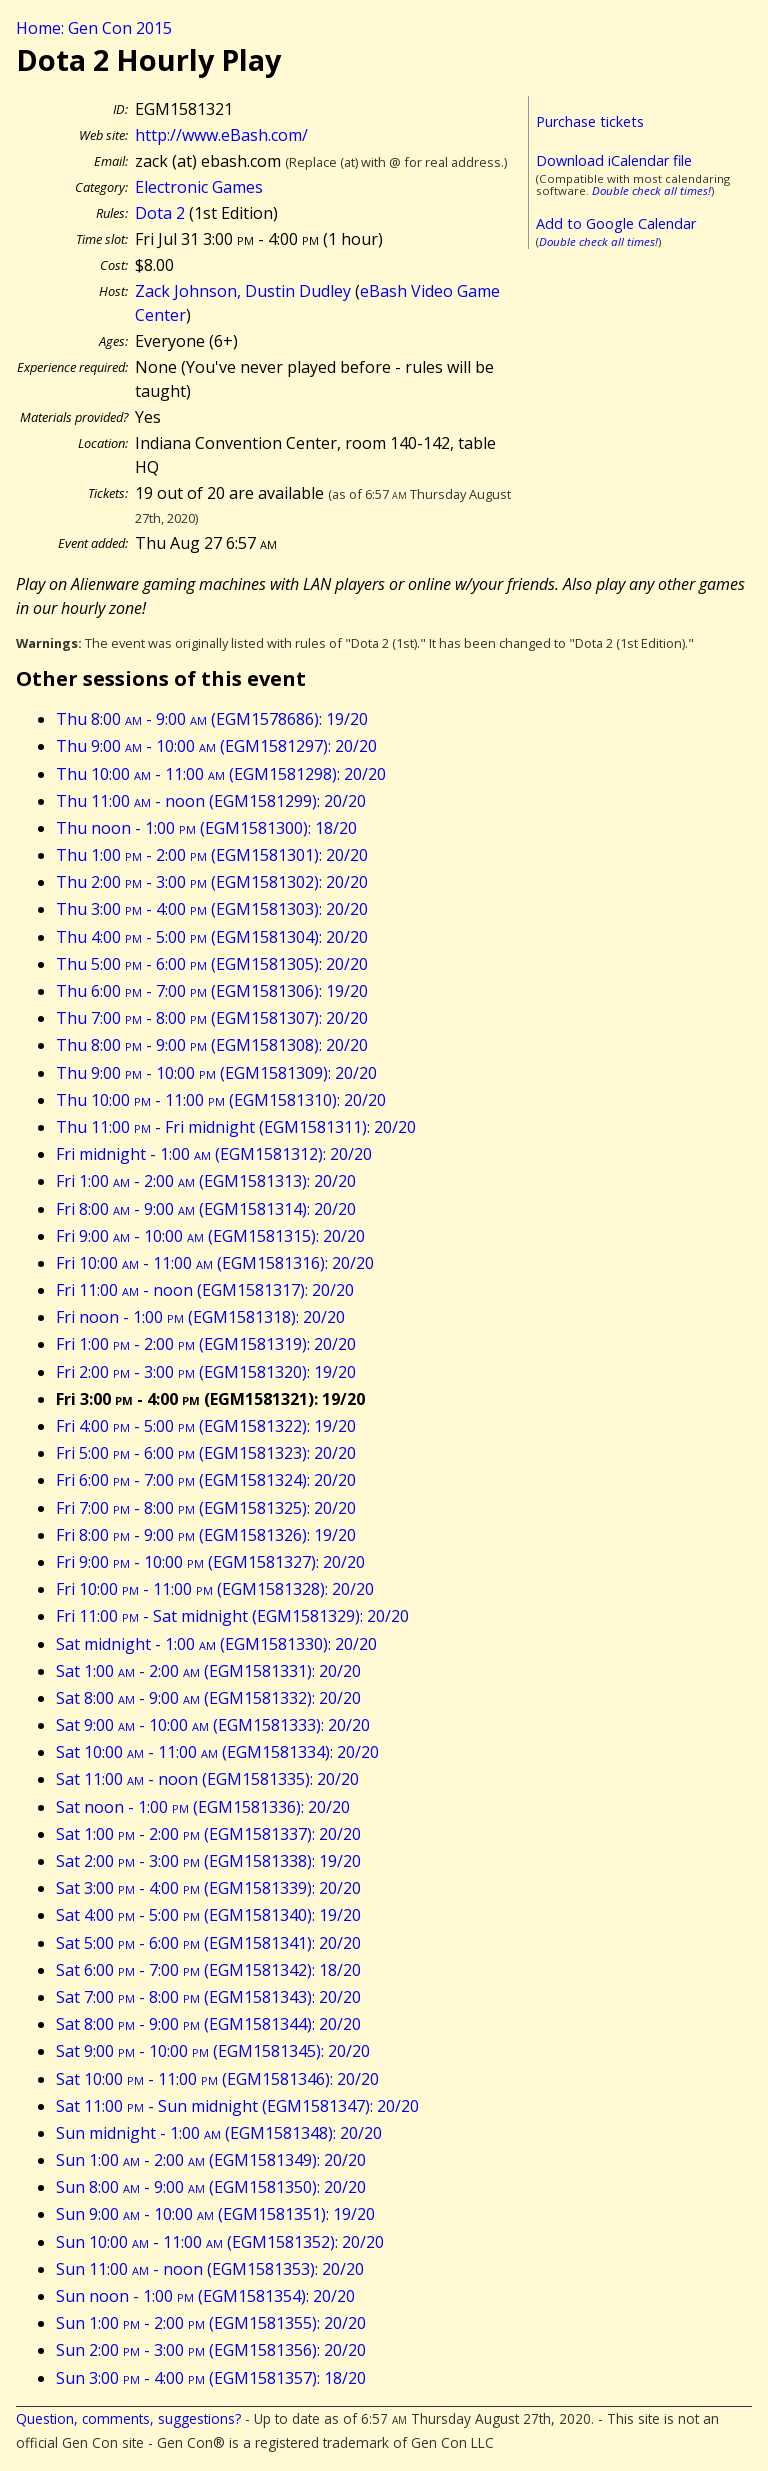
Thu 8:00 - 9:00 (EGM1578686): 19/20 (212, 719)
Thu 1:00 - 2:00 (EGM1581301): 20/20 (212, 855)
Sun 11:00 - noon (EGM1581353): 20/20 (210, 2269)
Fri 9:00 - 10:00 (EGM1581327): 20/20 (210, 1562)
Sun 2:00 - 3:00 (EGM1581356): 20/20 (211, 2350)
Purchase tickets (590, 121)
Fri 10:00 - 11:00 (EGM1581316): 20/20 (215, 1263)
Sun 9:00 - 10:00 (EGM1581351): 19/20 (215, 2214)
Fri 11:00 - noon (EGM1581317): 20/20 (205, 1290)
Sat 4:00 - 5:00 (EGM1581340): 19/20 (208, 1915)
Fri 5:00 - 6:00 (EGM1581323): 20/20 (206, 1453)
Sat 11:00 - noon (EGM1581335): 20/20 (207, 1779)
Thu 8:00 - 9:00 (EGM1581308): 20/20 (212, 1045)
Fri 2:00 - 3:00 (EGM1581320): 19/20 (206, 1372)
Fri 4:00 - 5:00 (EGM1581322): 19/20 (206, 1426)
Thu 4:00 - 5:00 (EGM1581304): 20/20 (212, 937)
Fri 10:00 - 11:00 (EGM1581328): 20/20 (215, 1589)
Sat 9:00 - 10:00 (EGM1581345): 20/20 (213, 2051)
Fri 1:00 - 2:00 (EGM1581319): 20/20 (206, 1344)
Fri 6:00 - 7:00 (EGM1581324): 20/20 (206, 1480)
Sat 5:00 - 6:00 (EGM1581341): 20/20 (208, 1943)
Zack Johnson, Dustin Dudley (243, 291)
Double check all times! (651, 190)
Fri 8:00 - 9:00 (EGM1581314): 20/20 (206, 1209)
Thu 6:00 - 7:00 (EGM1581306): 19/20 (212, 991)
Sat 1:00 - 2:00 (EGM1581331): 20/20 (208, 1671)
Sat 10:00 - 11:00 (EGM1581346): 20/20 (217, 2079)
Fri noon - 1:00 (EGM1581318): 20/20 (200, 1317)
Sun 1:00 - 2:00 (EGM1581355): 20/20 (211, 2323)
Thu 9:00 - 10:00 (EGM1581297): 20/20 (216, 746)
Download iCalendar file (614, 160)
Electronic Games (199, 187)
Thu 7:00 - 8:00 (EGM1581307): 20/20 (212, 1018)
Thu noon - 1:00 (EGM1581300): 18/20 (206, 828)
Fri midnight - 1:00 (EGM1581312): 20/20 (214, 1154)
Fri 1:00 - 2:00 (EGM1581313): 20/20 (206, 1181)
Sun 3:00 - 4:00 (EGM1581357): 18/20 (211, 2378)
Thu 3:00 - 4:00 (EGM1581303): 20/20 (212, 909)
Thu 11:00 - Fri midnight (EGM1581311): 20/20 (236, 1127)
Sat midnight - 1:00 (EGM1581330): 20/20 (216, 1644)
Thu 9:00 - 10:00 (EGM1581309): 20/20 (216, 1073)
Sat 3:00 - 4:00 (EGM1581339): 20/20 (208, 1888)
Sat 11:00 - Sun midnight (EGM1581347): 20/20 (237, 2106)
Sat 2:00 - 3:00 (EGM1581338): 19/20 (208, 1861)
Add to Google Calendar (616, 223)
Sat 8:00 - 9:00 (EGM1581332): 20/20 (208, 1698)
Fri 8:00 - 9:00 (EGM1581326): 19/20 (206, 1535)
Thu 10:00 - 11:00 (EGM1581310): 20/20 (221, 1100)
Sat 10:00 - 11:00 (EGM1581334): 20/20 (217, 1752)
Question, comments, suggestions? (128, 2418)
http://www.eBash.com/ (221, 135)
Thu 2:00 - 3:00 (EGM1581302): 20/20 (212, 882)
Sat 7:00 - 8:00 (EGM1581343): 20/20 (208, 1997)
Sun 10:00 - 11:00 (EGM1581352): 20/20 (220, 2242)
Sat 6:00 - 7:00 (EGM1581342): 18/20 (208, 1970)
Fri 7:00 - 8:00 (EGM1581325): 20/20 (206, 1508)
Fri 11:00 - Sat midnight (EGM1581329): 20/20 (232, 1616)
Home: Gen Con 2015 (94, 28)
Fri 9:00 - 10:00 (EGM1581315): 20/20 (210, 1236)
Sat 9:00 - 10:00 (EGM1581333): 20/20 (213, 1725)
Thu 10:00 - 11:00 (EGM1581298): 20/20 (221, 774)
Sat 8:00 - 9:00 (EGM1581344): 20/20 (208, 2024)
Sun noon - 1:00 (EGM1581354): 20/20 (205, 2296)
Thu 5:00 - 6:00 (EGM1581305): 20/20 (212, 964)
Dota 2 (160, 213)
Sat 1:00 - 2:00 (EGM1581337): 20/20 (208, 1834)
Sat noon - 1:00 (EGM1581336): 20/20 (203, 1807)
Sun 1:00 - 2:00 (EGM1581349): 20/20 (211, 2160)
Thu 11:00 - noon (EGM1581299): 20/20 (211, 801)
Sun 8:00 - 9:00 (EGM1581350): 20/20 (211, 2187)
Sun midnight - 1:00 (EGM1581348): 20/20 (219, 2133)
